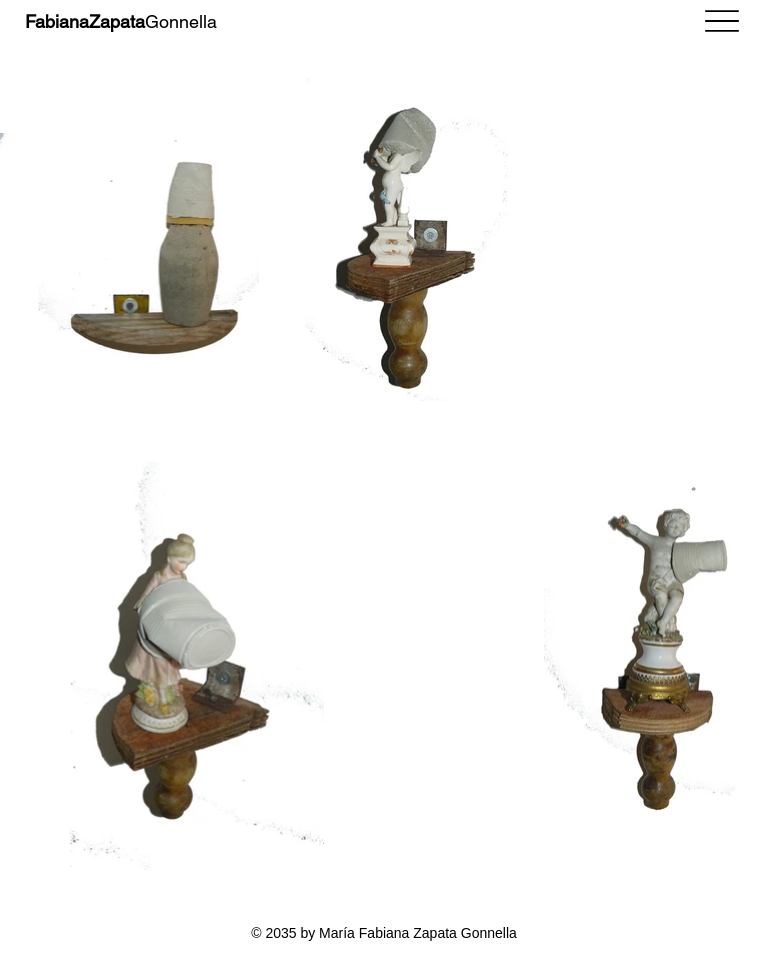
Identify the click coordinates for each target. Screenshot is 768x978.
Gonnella (121, 21)
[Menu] (722, 20)
